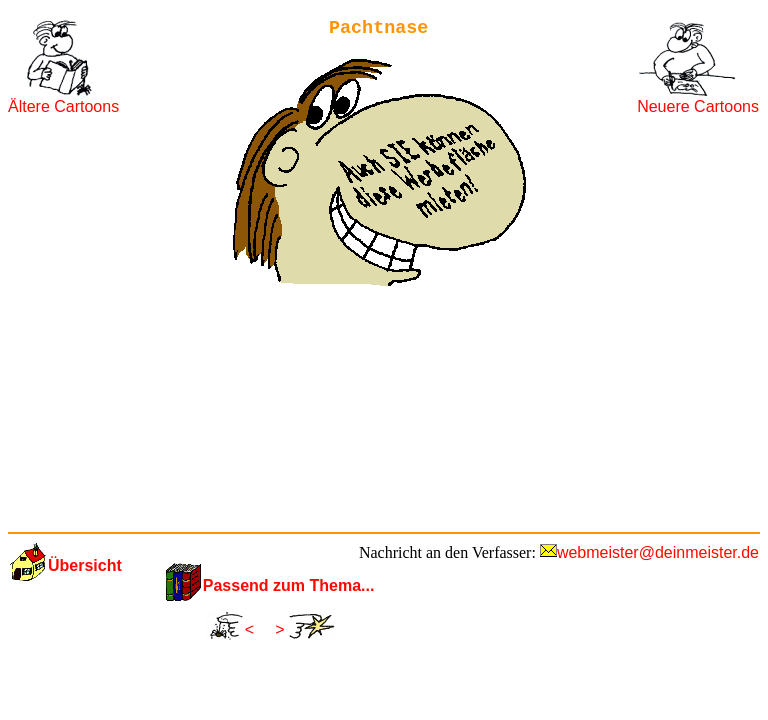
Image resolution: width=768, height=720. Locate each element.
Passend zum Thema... (289, 585)
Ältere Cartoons (63, 106)
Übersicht (85, 565)
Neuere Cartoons (698, 106)
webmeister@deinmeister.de (658, 552)
